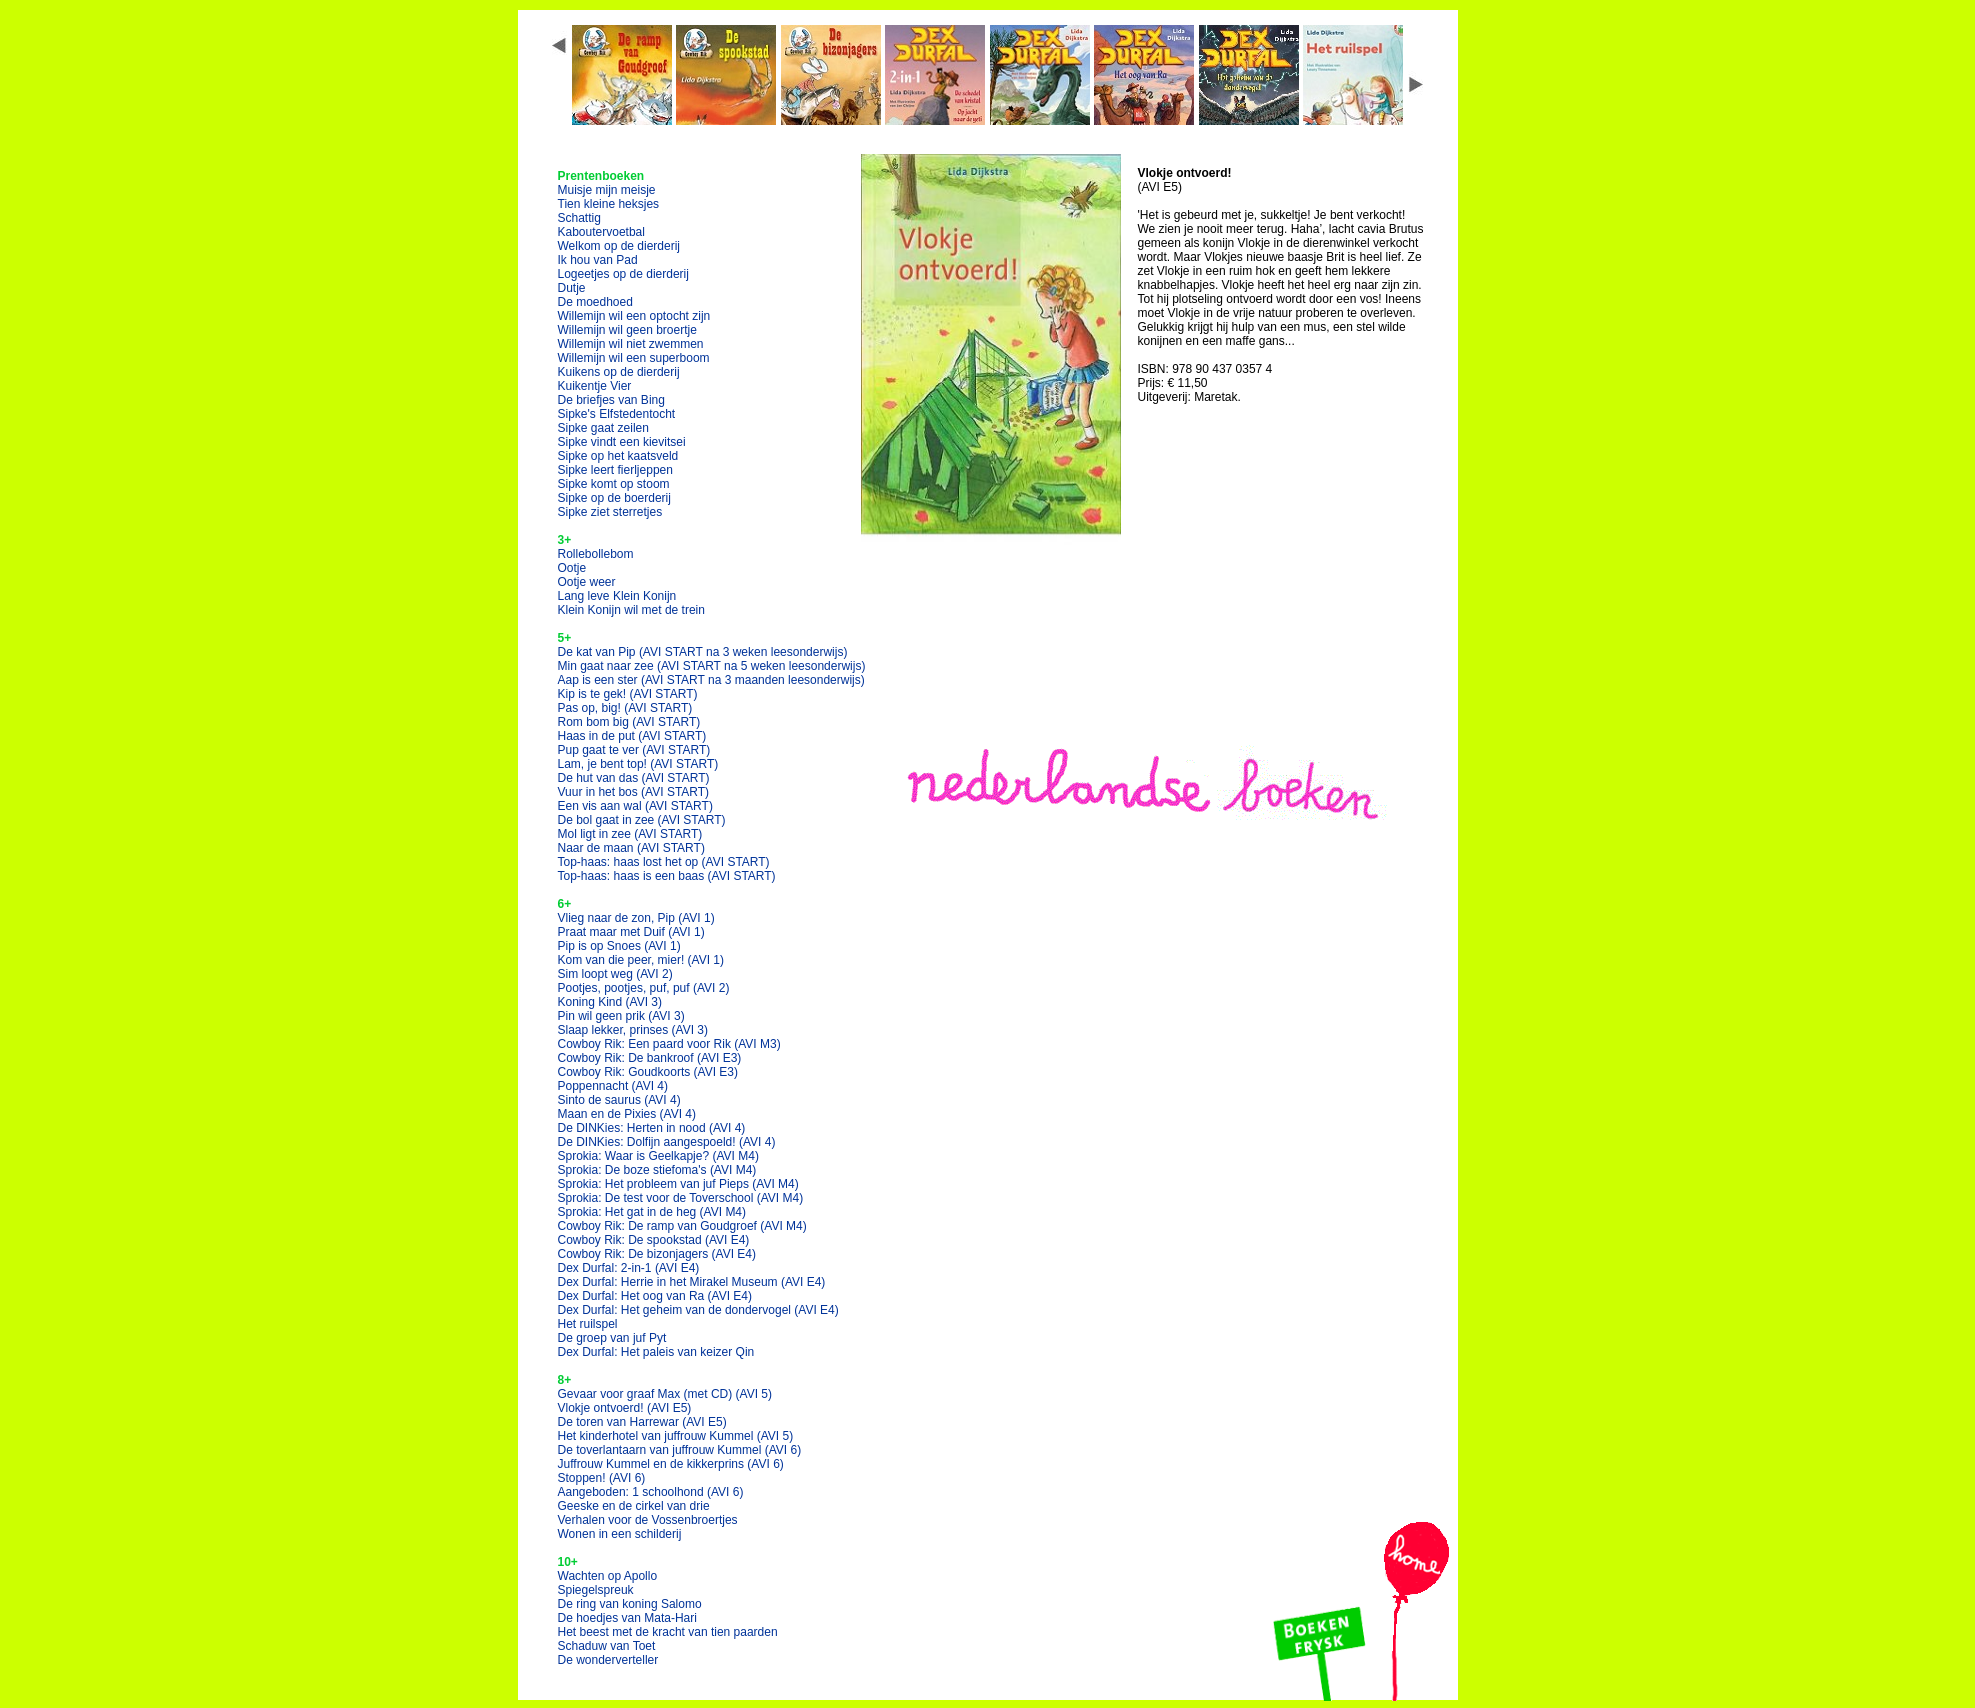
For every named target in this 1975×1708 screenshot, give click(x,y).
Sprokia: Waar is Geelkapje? (658, 1156)
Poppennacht (613, 1086)
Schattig (579, 218)
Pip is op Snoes (619, 946)
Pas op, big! (625, 708)
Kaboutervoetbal (601, 232)
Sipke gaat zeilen (603, 428)
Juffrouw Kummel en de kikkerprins (671, 1464)
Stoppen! (602, 1478)
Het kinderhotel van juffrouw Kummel (676, 1436)
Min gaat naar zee (712, 666)
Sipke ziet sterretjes (610, 512)
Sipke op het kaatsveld (618, 456)
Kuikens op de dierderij (619, 372)
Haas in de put (632, 736)
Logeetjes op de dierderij (623, 274)
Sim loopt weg (615, 974)
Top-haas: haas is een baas (667, 876)
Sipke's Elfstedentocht (617, 414)
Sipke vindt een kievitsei (622, 442)
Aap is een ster (711, 680)
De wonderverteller (608, 1660)
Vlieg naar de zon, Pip (636, 918)
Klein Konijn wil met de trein (631, 610)
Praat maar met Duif (631, 932)
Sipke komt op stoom (614, 484)
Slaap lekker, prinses (633, 1030)
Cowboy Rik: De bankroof (650, 1058)
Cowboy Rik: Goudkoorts (648, 1072)
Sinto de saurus (619, 1100)
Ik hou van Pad (598, 260)
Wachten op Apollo (608, 1576)
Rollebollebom (596, 554)
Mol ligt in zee (630, 834)
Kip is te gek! (628, 694)
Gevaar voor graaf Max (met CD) (665, 1394)
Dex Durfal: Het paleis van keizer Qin (656, 1352)
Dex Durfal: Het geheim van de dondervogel (698, 1310)
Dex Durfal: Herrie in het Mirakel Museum (692, 1282)
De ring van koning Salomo (630, 1604)
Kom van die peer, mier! (641, 960)
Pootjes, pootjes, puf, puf (644, 988)
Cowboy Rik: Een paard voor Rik (669, 1044)
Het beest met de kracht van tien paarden (668, 1632)
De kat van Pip (703, 652)
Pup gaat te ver (634, 750)
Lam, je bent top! (638, 764)
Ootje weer (587, 582)
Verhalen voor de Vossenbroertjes (648, 1520)
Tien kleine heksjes (609, 204)
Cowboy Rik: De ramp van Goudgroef (682, 1226)
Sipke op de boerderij (614, 498)
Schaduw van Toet (607, 1646)
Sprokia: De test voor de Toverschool (681, 1198)
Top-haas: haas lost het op (664, 862)
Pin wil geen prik (621, 1016)
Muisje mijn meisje (607, 190)
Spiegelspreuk (596, 1590)
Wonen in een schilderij (620, 1534)
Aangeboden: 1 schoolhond (651, 1492)
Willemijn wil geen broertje (627, 330)
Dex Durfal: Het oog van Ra (655, 1296)
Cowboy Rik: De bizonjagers (657, 1254)
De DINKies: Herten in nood (652, 1128)
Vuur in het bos (634, 792)
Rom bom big (629, 722)
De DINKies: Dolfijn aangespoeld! (667, 1142)
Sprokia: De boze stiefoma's (657, 1170)
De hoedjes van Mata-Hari (627, 1618)
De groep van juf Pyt (612, 1338)
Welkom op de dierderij (619, 246)
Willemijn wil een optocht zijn (634, 316)
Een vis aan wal (635, 806)
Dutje (572, 288)
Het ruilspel (588, 1324)
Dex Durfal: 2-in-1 (629, 1268)
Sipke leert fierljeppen (615, 470)
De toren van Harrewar (642, 1422)
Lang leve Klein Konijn (617, 596)
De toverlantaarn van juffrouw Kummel (680, 1450)
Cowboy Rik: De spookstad (654, 1240)
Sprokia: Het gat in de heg (652, 1212)
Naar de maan (631, 848)
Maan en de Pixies (627, 1114)
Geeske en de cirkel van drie (634, 1506)
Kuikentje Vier (595, 386)
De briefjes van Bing (611, 400)
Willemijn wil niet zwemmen (631, 344)
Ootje (572, 568)
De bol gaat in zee (642, 820)
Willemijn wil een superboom (634, 358)
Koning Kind (610, 1002)
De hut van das (634, 778)
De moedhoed (595, 302)
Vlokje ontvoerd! (625, 1408)
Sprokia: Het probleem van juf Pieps (678, 1184)
